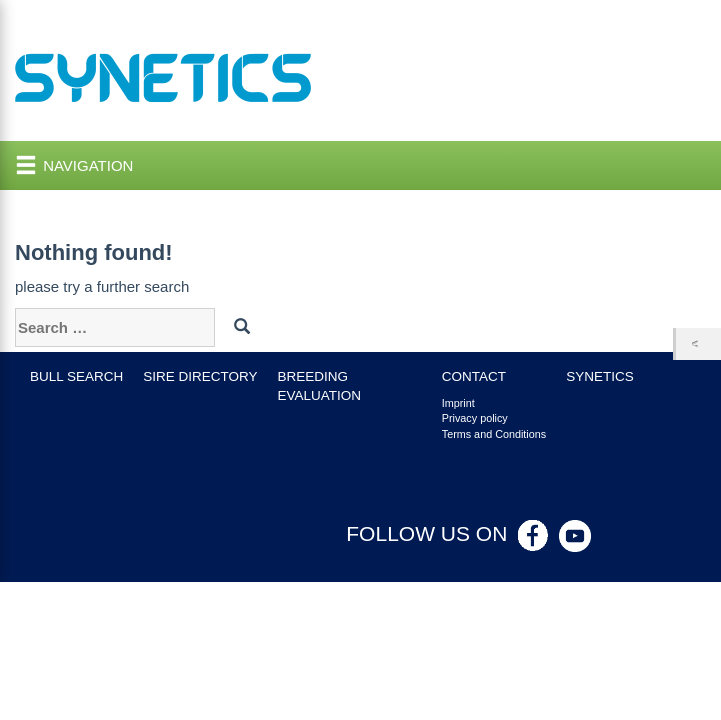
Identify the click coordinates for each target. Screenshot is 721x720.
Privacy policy (475, 418)
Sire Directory (200, 376)
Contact (474, 376)
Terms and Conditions (494, 434)
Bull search (76, 376)
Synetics (600, 376)
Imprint (458, 403)
